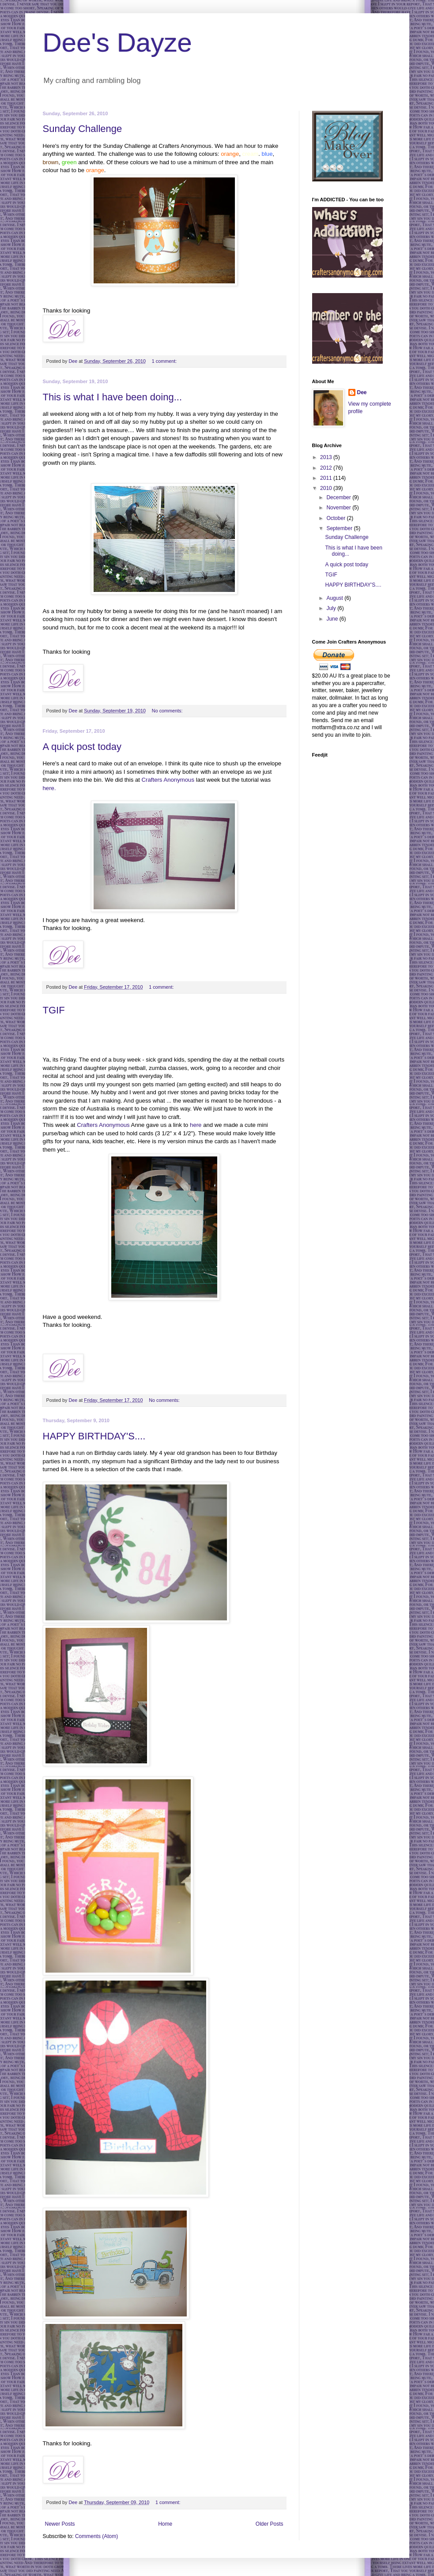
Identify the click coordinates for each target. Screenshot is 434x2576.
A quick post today (82, 746)
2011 (326, 478)
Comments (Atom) (96, 2536)
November (339, 508)
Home (165, 2524)
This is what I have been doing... (112, 397)
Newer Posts (60, 2524)
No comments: (168, 710)
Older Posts (269, 2524)
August (335, 598)
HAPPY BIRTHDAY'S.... (94, 1436)
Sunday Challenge (82, 128)
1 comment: (165, 361)
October (336, 518)
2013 (326, 457)
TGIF (54, 1010)
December (339, 497)
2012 (326, 468)
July (331, 608)
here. (49, 788)
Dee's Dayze (117, 42)
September (340, 528)
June (332, 619)
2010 (326, 488)
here (195, 1125)
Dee (362, 392)
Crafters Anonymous (168, 779)
